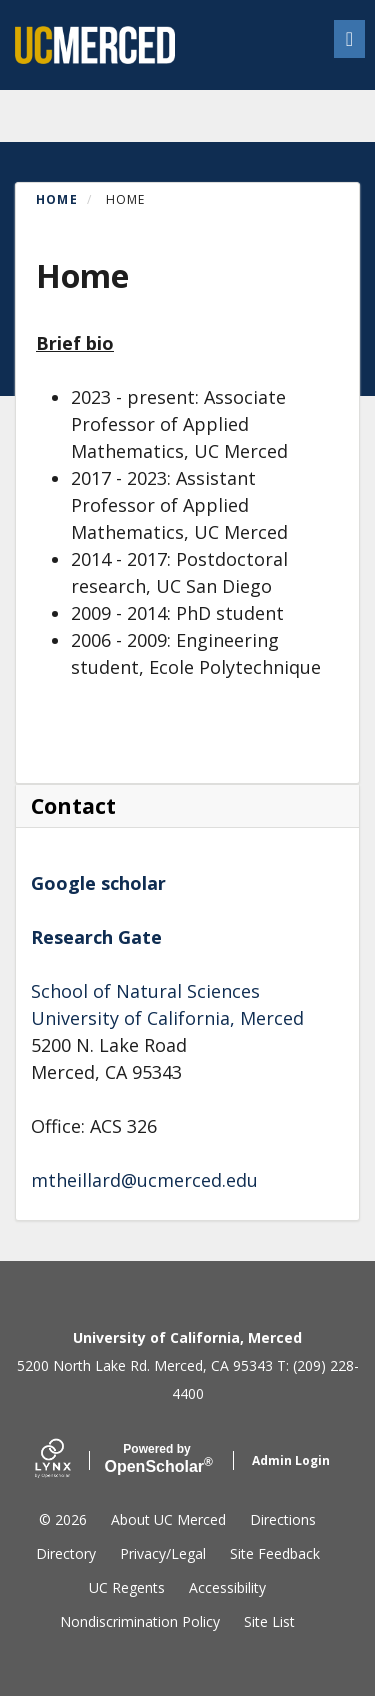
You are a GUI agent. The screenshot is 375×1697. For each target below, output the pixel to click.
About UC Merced (168, 1519)
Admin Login (291, 1460)
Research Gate (96, 937)
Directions (283, 1519)
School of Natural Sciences (145, 991)
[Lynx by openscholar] (70, 1460)
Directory (66, 1553)
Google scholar (98, 883)
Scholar (157, 1459)
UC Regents (127, 1587)
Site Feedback (275, 1553)
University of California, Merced (167, 1018)
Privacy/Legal (163, 1553)
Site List (269, 1621)
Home (57, 199)
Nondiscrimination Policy (140, 1621)
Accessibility (227, 1587)
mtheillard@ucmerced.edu (144, 1180)
